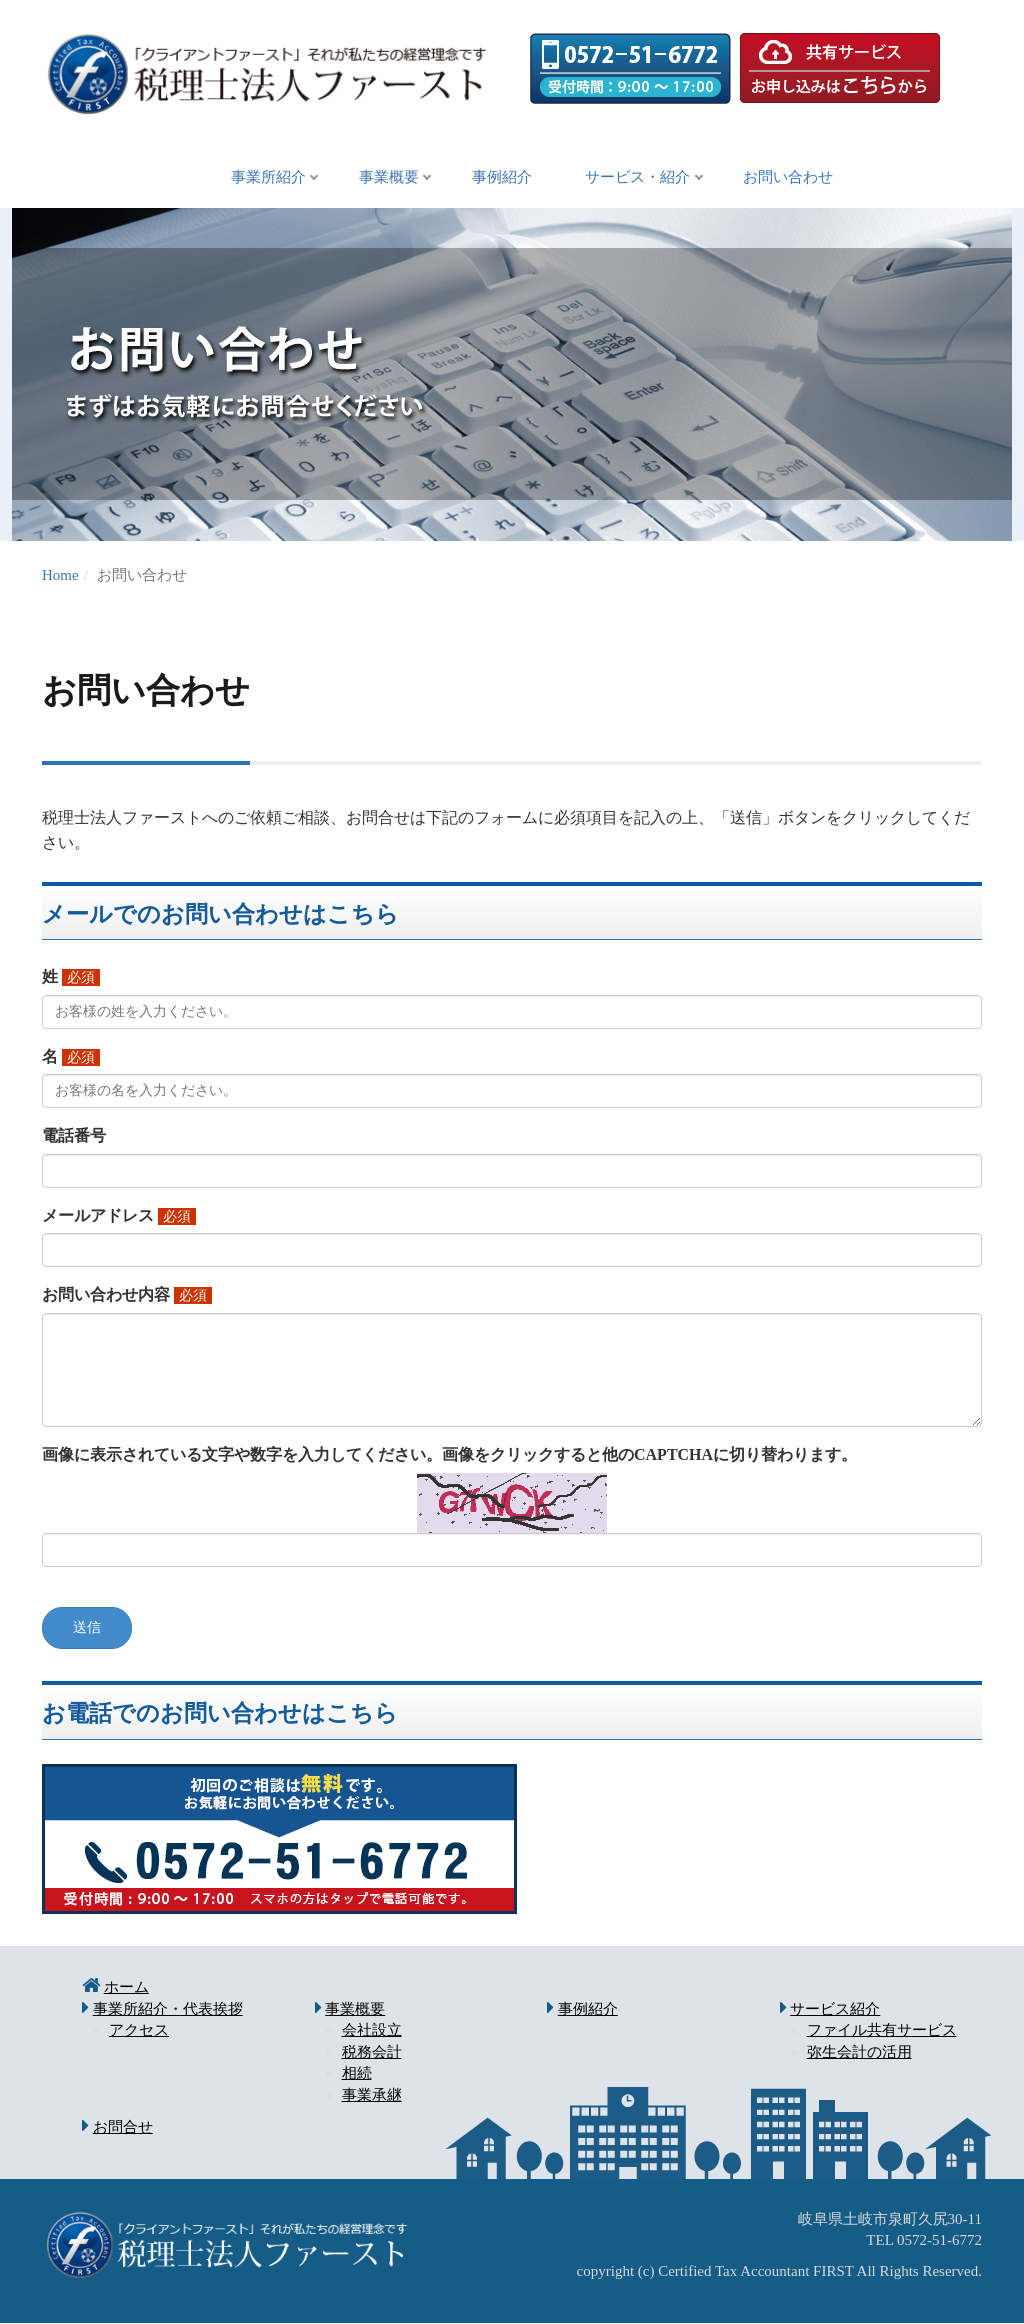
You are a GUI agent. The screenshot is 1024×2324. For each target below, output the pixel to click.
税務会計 (372, 2053)
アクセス (139, 2031)
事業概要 (382, 178)
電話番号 (74, 1136)
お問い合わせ (802, 178)
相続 (357, 2074)
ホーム (126, 1988)
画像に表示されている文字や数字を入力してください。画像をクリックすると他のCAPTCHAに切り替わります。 (449, 1455)
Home (60, 576)
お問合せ (123, 2128)
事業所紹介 (254, 178)
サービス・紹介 (644, 178)
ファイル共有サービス (882, 2031)
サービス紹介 (835, 2010)
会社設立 (372, 2031)
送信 (87, 1628)
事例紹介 (502, 178)
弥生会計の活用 (859, 2053)
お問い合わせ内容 (106, 1295)
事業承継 (372, 2096)
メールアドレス (98, 1216)
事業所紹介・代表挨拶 (168, 2010)
